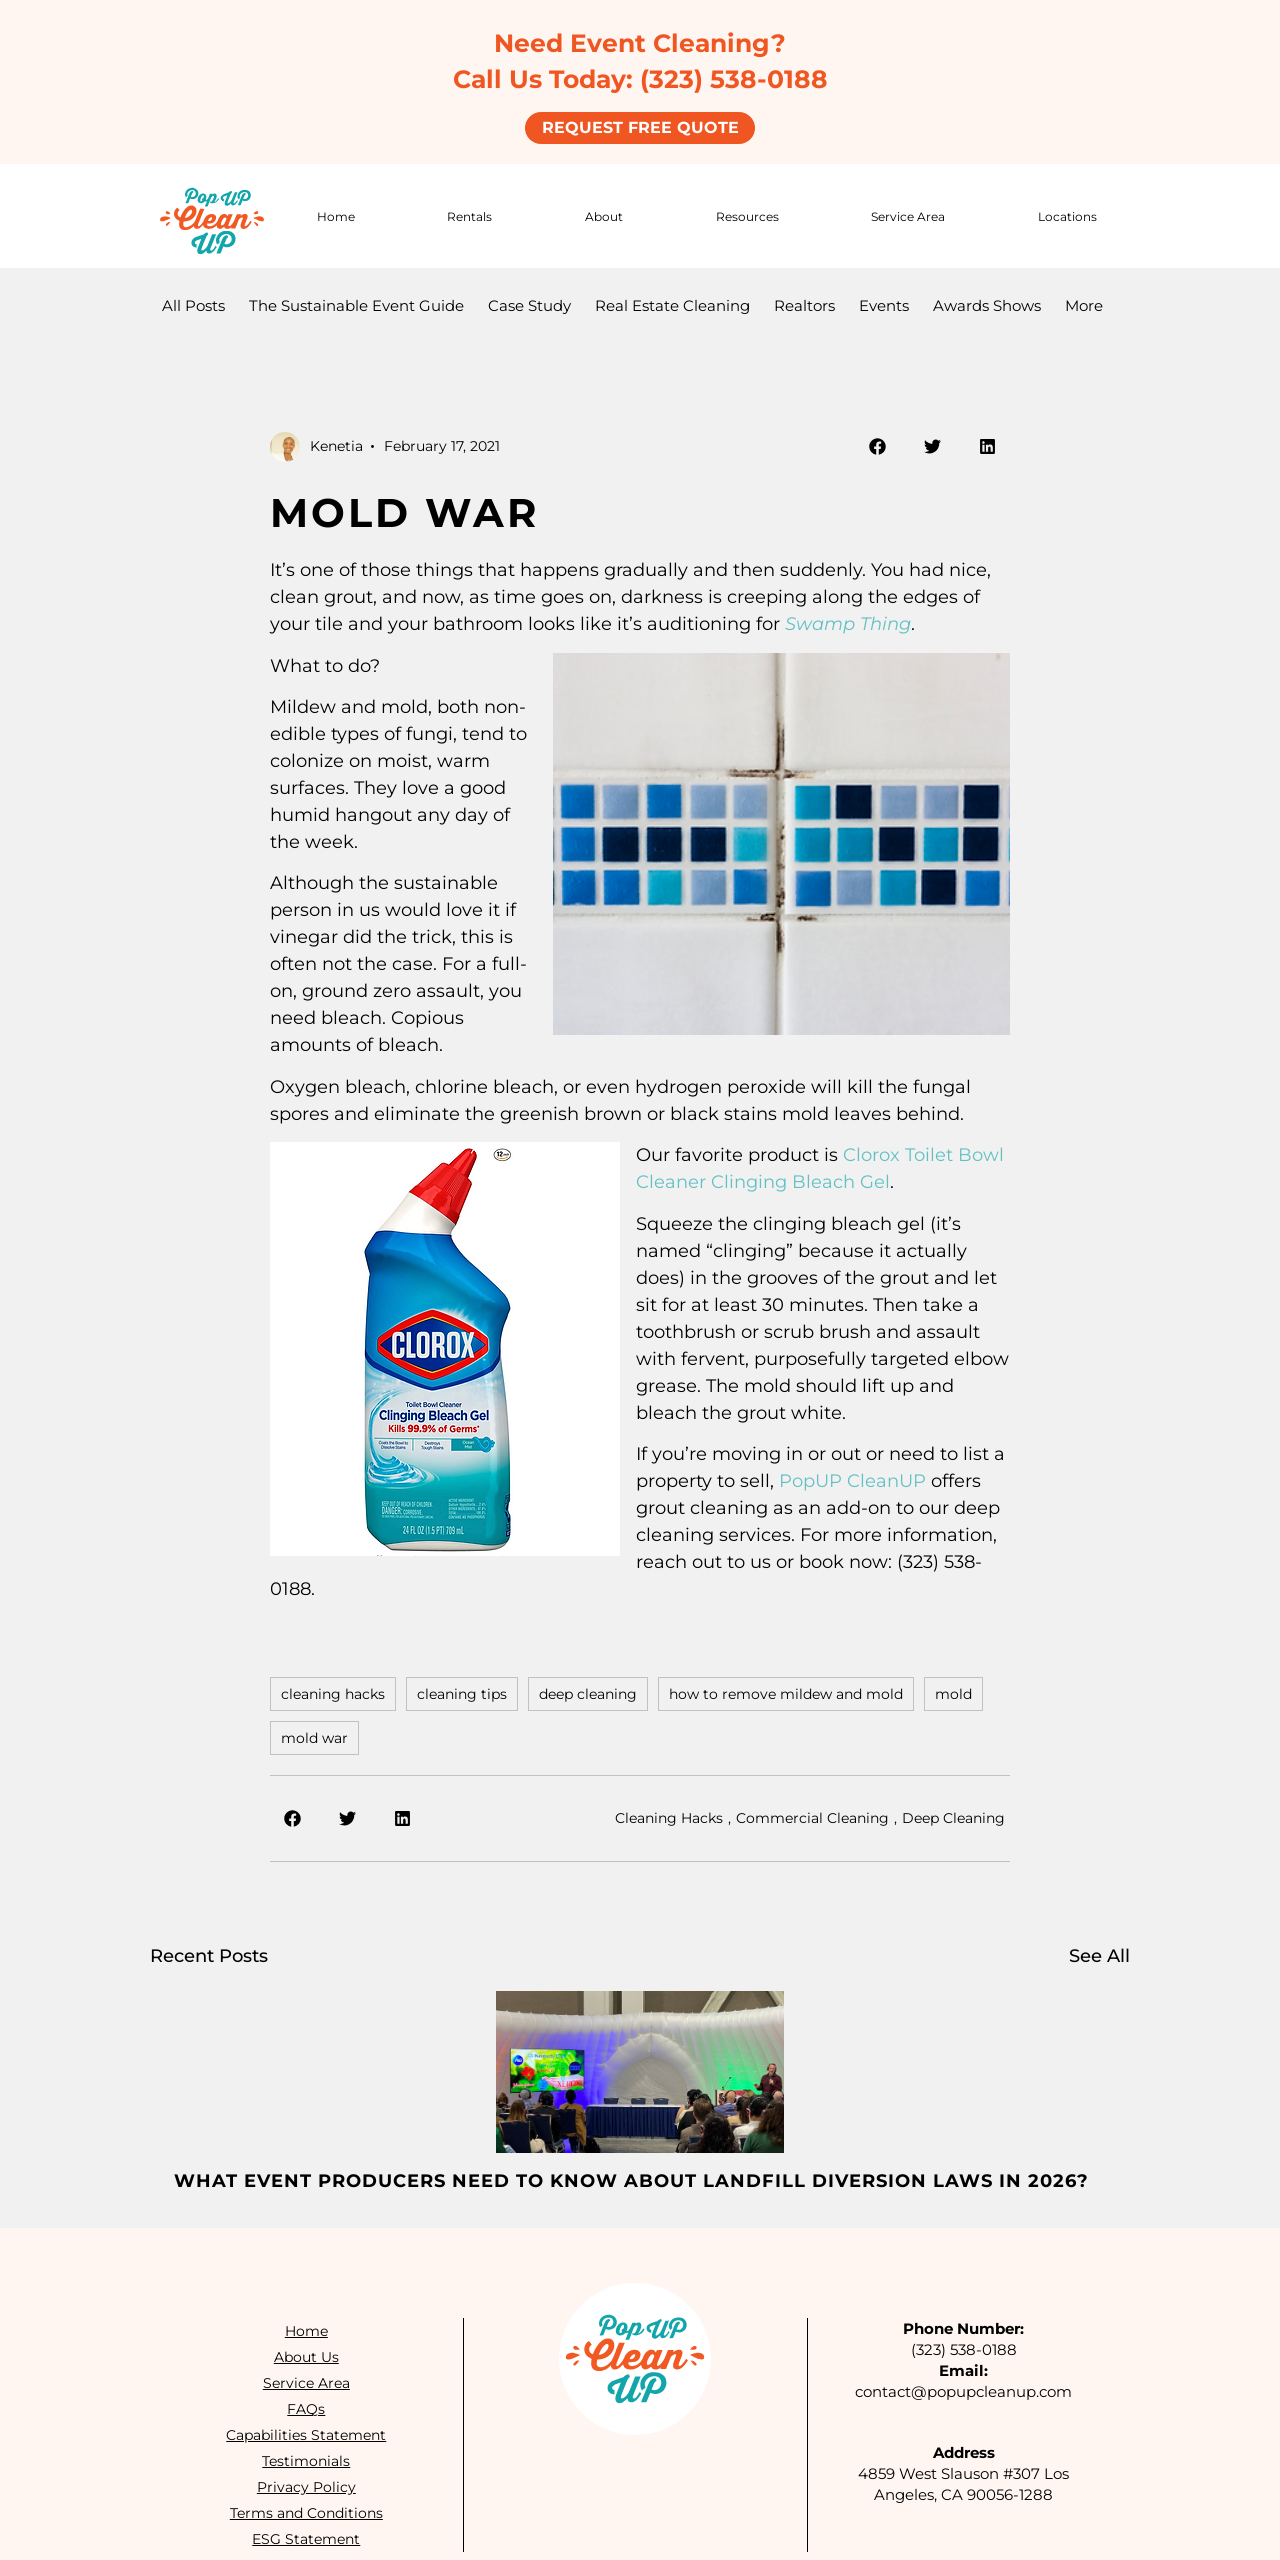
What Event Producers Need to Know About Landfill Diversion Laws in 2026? (631, 2179)
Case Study (529, 303)
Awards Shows (987, 303)
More (1084, 303)
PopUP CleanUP (852, 1479)
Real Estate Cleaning (672, 303)
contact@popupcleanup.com (964, 2389)
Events (884, 303)
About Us (305, 2355)
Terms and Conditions (305, 2511)
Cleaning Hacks (669, 1816)
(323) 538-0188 (964, 2347)
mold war (314, 1736)
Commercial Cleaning (812, 1816)
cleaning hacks (333, 1692)
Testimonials (306, 2459)
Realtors (804, 303)
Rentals (469, 213)
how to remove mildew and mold (786, 1692)
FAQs (306, 2407)
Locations (1067, 213)
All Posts (193, 303)
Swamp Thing (848, 622)
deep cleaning (588, 1692)
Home (336, 213)
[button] (877, 444)
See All (1099, 1954)
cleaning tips (462, 1692)
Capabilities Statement (306, 2433)
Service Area (908, 213)
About (604, 213)
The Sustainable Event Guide (356, 303)
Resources (747, 213)
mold (953, 1692)
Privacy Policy (305, 2485)
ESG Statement (306, 2537)
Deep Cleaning (953, 1816)
